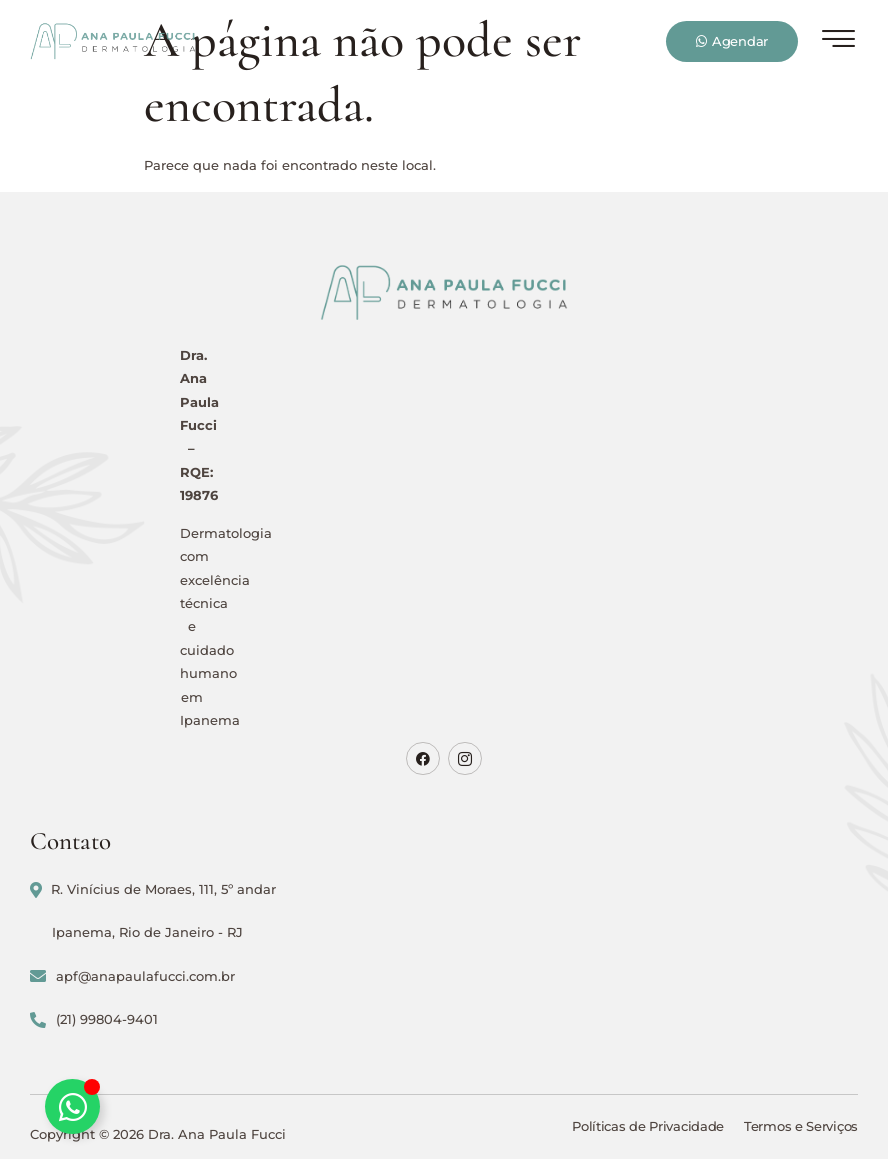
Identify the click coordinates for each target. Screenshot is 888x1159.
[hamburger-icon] (838, 43)
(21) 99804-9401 (94, 1019)
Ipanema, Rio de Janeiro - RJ (147, 932)
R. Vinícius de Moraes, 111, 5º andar (153, 889)
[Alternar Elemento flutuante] (72, 1106)
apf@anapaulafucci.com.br (132, 976)
